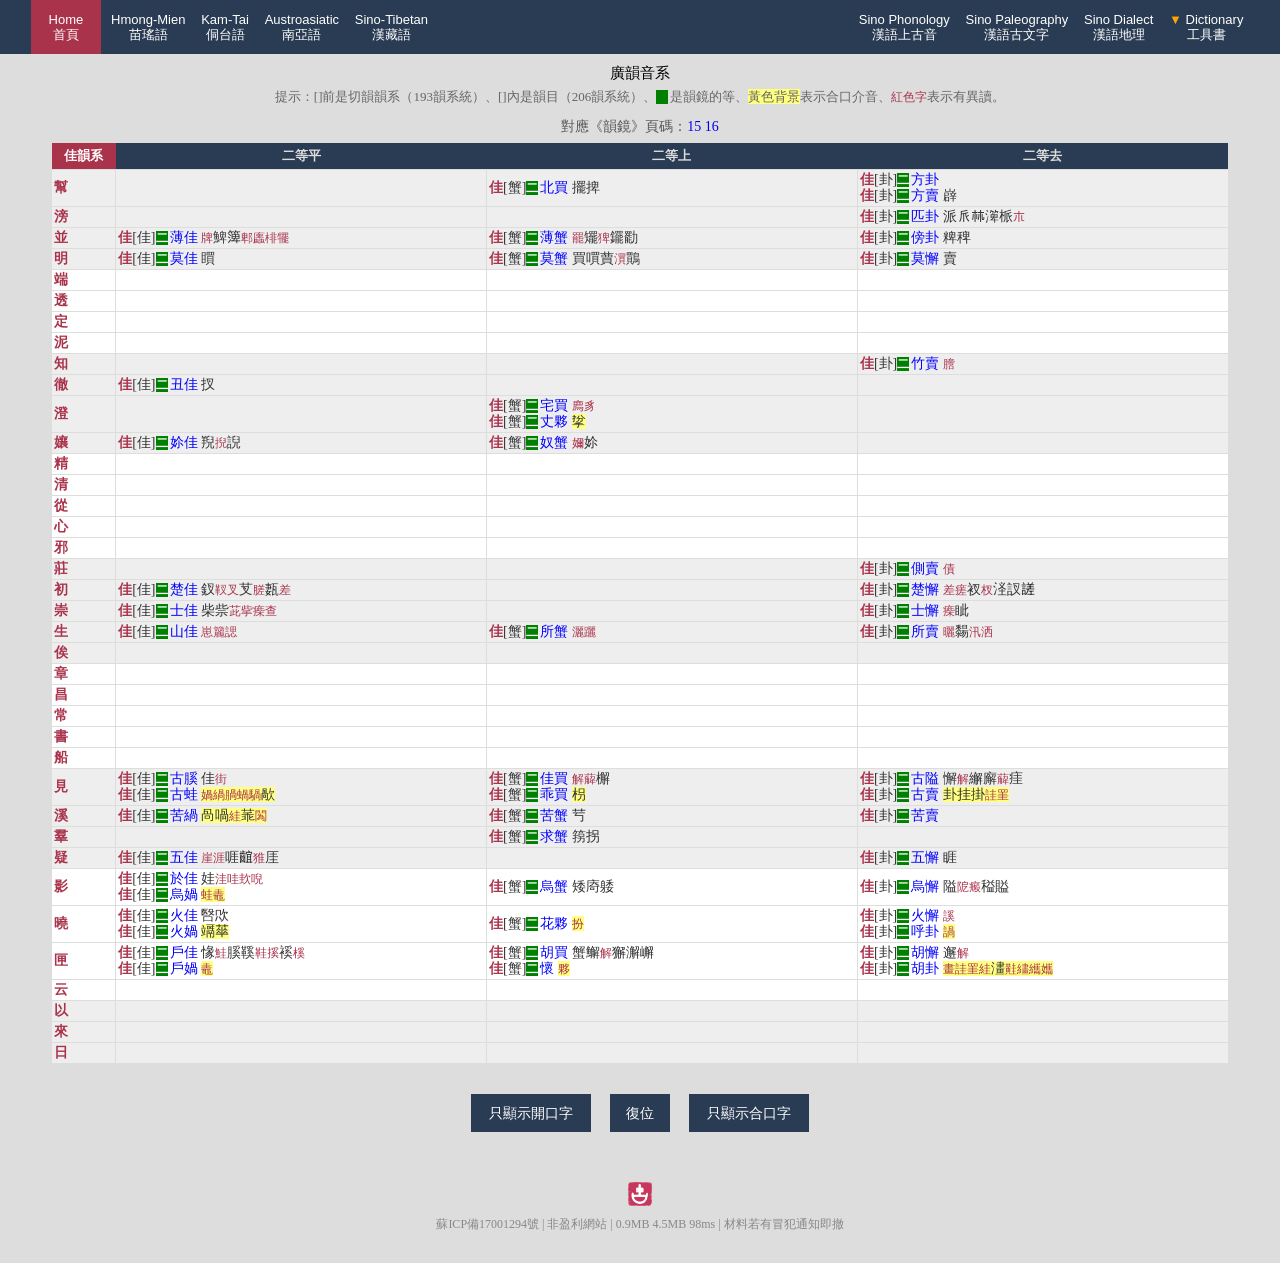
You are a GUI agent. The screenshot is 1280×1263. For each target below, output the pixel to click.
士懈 (925, 610)
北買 (554, 187)
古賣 (925, 794)
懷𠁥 (547, 968)
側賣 (925, 568)
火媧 (184, 931)
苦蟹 (554, 815)
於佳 (184, 878)
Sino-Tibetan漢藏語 (391, 27)
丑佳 (184, 384)
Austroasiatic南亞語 (302, 27)
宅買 (554, 405)
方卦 (925, 179)
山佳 (184, 631)
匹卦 (925, 216)
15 (694, 126)
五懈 (925, 857)
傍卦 (925, 237)
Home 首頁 (66, 27)
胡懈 (925, 952)
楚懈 (925, 589)
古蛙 (184, 794)
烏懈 (925, 886)
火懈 (925, 915)
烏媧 (184, 894)
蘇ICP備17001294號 (487, 1224)
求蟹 (554, 836)
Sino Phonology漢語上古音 (904, 27)
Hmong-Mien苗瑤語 (148, 27)
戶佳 (184, 952)
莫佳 (184, 258)
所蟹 (554, 631)
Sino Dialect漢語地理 (1118, 27)
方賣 (925, 195)
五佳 (184, 857)
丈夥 (554, 421)
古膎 (184, 778)
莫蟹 (554, 258)
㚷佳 (184, 442)
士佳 (184, 610)
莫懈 (925, 258)
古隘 (925, 778)
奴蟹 (554, 442)
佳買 (554, 778)
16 (712, 126)
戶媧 (184, 968)
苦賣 (925, 815)
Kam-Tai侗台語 (225, 27)
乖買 (554, 794)
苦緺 (184, 815)
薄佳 (184, 237)
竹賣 (925, 363)
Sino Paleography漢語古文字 (1017, 27)
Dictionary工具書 (1206, 27)
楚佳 (184, 589)
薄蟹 (554, 237)
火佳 (184, 915)
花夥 (554, 923)
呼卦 (925, 931)
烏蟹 (554, 886)
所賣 (925, 631)
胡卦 (925, 968)
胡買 (554, 952)
